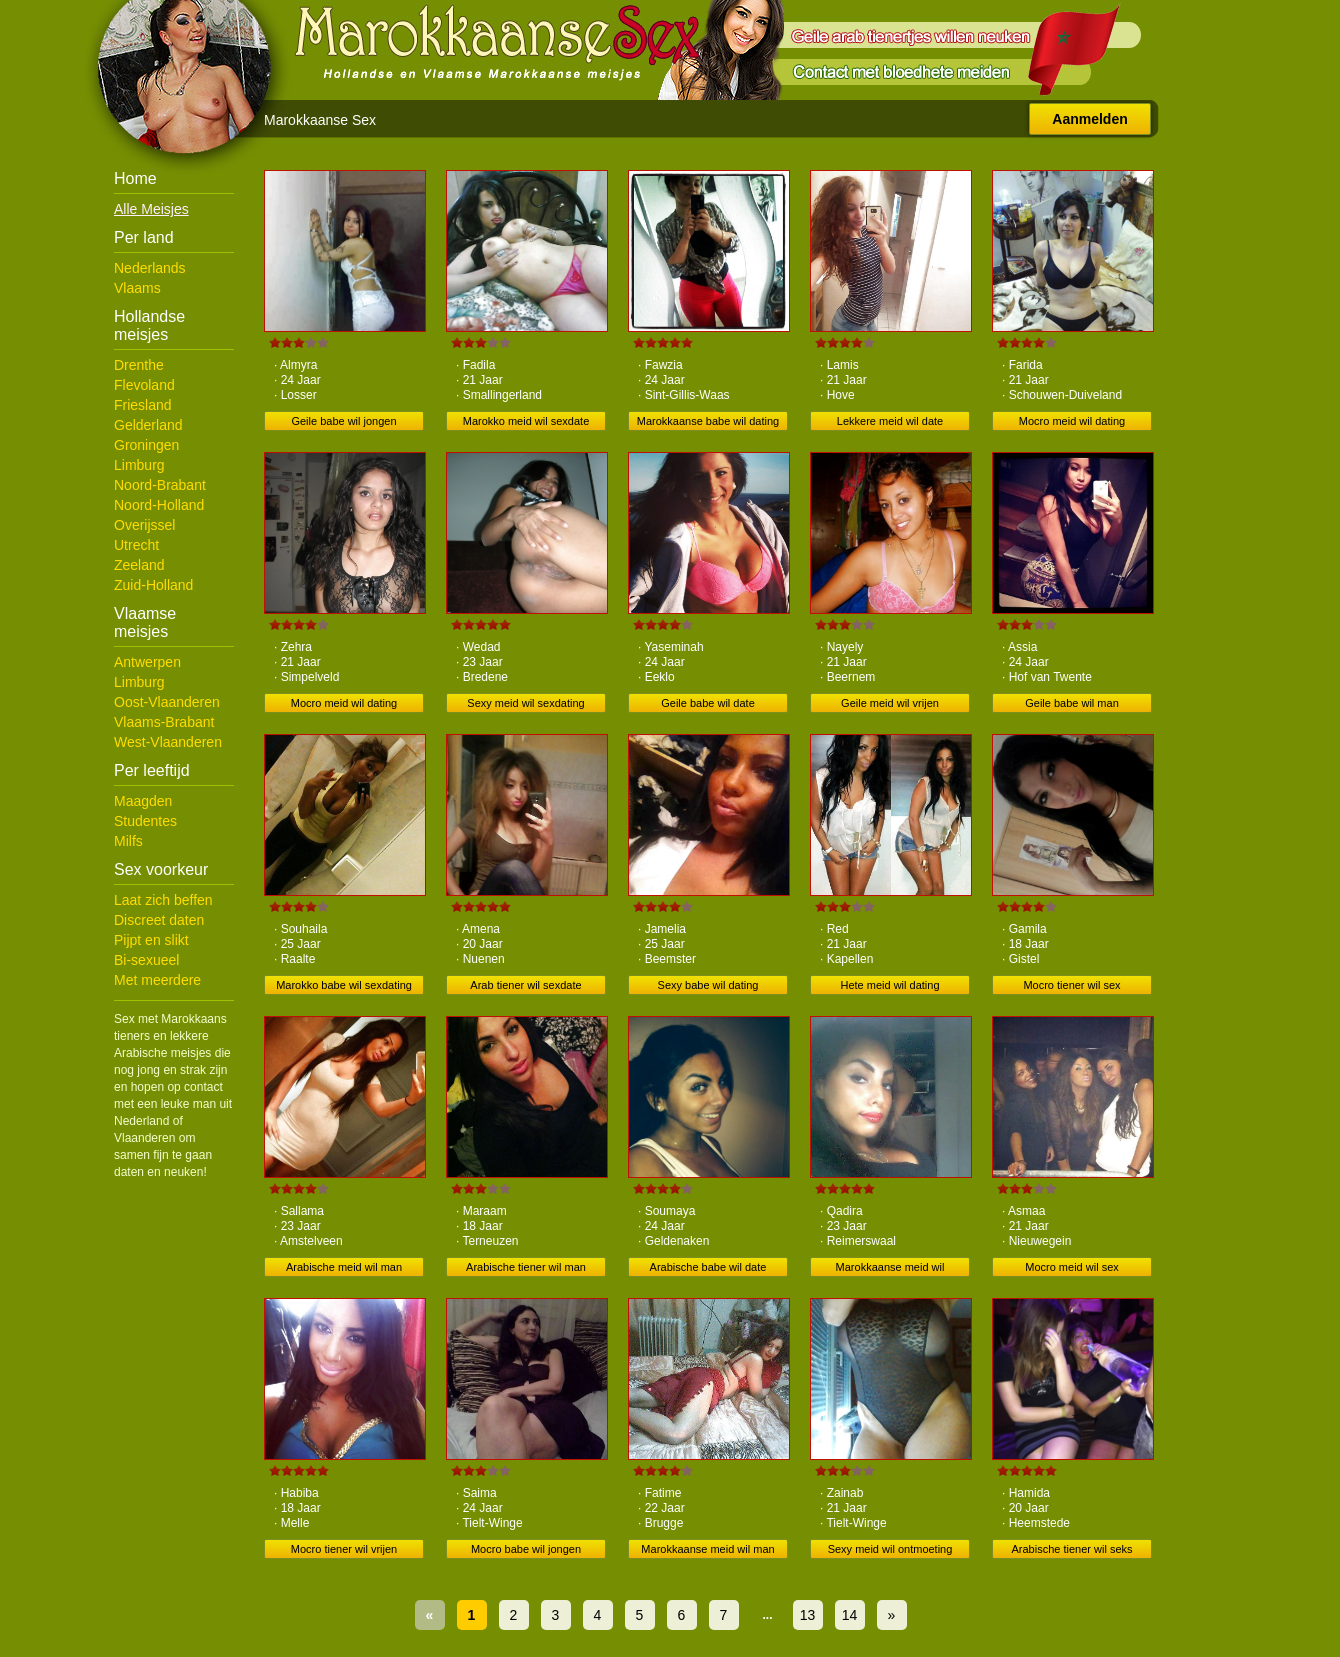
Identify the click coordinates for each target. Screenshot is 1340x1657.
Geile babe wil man (1072, 703)
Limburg (139, 465)
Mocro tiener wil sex (1071, 985)
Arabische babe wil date (708, 1267)
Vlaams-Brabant (164, 722)
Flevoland (144, 385)
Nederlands (150, 268)
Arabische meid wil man (344, 1267)
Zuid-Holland (153, 585)
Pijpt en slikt (151, 940)
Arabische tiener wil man (526, 1267)
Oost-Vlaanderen (167, 702)
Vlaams (137, 288)
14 (850, 1615)
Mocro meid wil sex (1072, 1267)
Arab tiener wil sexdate (525, 985)
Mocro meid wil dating (1072, 421)
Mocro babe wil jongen (526, 1549)
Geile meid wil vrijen (890, 703)
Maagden (143, 801)
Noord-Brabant (160, 485)
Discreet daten (159, 920)
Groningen (146, 445)
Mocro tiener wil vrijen (344, 1549)
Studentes (145, 821)
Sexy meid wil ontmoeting (890, 1549)
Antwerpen (147, 662)
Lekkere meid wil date (890, 421)
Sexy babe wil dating (708, 985)
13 (808, 1615)
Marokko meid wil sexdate (526, 421)
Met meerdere (157, 980)
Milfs (128, 841)
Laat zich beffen (163, 900)
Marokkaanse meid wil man (707, 1549)
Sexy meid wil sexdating (525, 703)
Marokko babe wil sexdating (344, 985)
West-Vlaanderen (168, 742)
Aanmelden (1089, 119)
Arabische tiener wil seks (1071, 1549)
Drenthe (139, 365)
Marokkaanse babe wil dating (708, 421)
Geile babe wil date (708, 703)
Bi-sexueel (146, 960)
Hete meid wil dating (889, 985)
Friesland (143, 405)
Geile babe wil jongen (343, 421)
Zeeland (139, 565)
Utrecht (136, 545)
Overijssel (144, 525)
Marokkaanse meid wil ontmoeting (890, 1269)
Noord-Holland (159, 505)
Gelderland (148, 425)
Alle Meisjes (151, 209)
